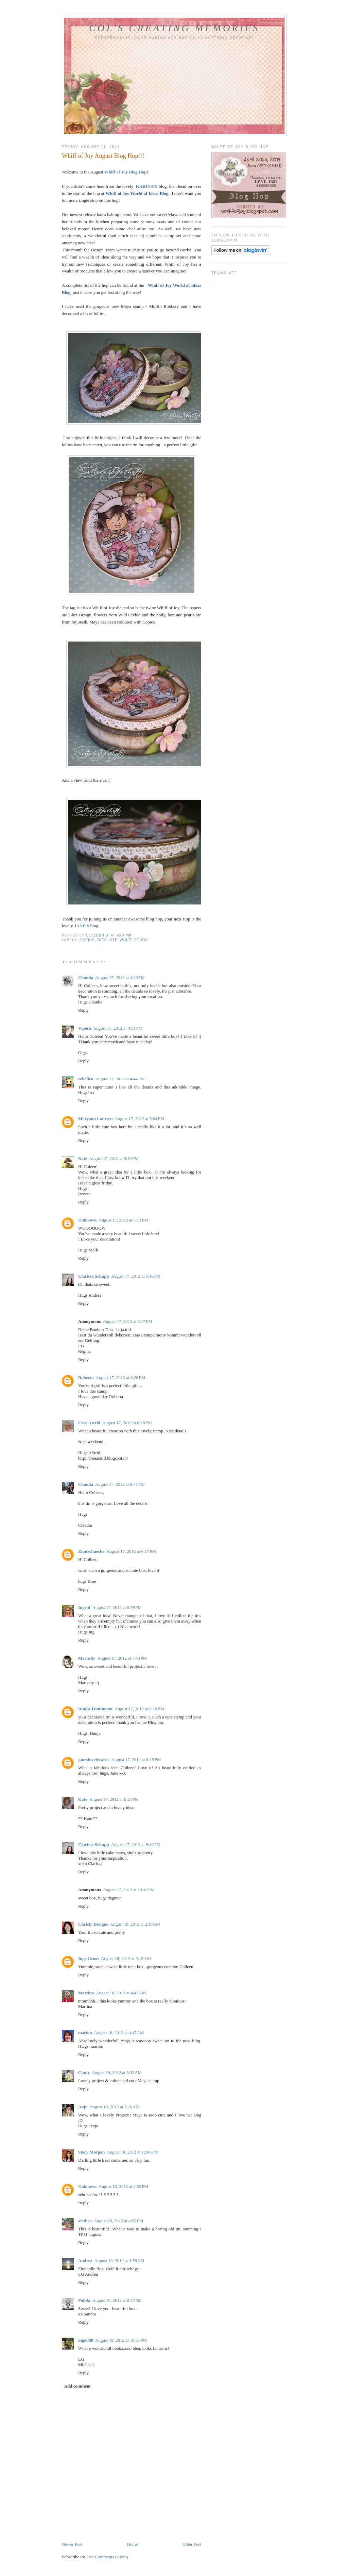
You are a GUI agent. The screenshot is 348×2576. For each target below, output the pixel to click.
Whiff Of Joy (134, 940)
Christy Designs (93, 1924)
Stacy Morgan (91, 2152)
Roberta (86, 1377)
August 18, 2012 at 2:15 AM (126, 1958)
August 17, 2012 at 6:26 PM (120, 1377)
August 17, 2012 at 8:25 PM (114, 1799)
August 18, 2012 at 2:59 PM (123, 2186)
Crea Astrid (89, 1422)
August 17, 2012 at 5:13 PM (123, 1220)
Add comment (77, 2386)
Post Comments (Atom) (107, 2556)
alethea (85, 2220)
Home (132, 2544)
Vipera (84, 1028)
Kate (82, 1799)
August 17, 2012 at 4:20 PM (120, 977)
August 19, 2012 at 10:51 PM (121, 2340)
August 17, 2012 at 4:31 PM (118, 1028)
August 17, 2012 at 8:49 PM (136, 1844)
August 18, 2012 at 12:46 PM (132, 2152)
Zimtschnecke (91, 1551)
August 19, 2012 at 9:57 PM (117, 2300)
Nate (82, 1158)
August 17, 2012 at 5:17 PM (127, 1321)
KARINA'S (147, 186)
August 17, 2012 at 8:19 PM (136, 1759)
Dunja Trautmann (95, 1708)
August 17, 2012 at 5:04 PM (139, 1118)
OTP (113, 940)
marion (85, 2032)
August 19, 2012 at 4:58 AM (119, 2260)
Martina (86, 1992)
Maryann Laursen (95, 1118)
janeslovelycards (93, 1759)
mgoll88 (85, 2340)
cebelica (85, 1078)
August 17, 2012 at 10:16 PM (128, 1889)
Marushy (86, 1658)
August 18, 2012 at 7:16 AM (114, 2106)
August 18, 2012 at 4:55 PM (118, 2220)
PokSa (84, 2300)
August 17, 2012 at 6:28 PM (127, 1422)
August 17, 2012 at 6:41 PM (120, 1484)
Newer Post (72, 2544)
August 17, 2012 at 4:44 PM (120, 1078)
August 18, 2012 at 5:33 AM (117, 2072)
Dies (102, 940)
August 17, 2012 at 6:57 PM (131, 1551)
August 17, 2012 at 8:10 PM (139, 1708)
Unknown (87, 1220)
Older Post (191, 2544)
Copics (87, 940)
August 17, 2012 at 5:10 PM (114, 1158)
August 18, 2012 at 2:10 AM (135, 1924)
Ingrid (84, 1607)
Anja (82, 2106)
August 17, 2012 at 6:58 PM (117, 1607)
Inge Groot (88, 1958)
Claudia (85, 977)
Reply (83, 1010)
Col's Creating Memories (174, 28)
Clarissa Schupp (93, 1276)
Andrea (85, 2260)
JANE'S (81, 925)
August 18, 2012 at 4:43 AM (121, 1992)
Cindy (84, 2072)
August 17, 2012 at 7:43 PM (122, 1658)
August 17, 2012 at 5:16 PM (136, 1276)
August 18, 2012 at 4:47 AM (119, 2032)
